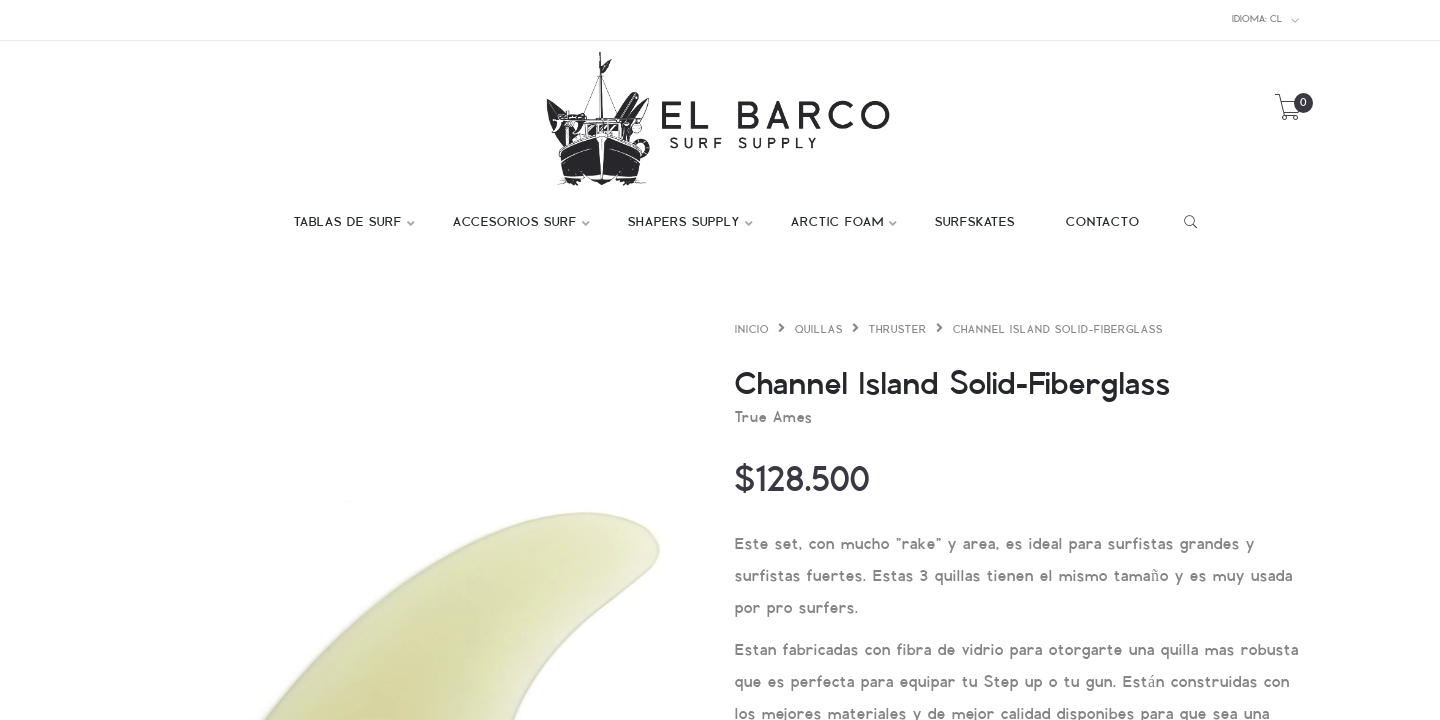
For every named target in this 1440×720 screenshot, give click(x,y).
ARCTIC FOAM (837, 223)
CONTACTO (1103, 223)
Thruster (898, 329)
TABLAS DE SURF (348, 223)
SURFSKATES (975, 223)
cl (1266, 20)
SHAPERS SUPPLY (684, 223)
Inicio (752, 329)
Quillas (819, 329)
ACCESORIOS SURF (515, 223)
